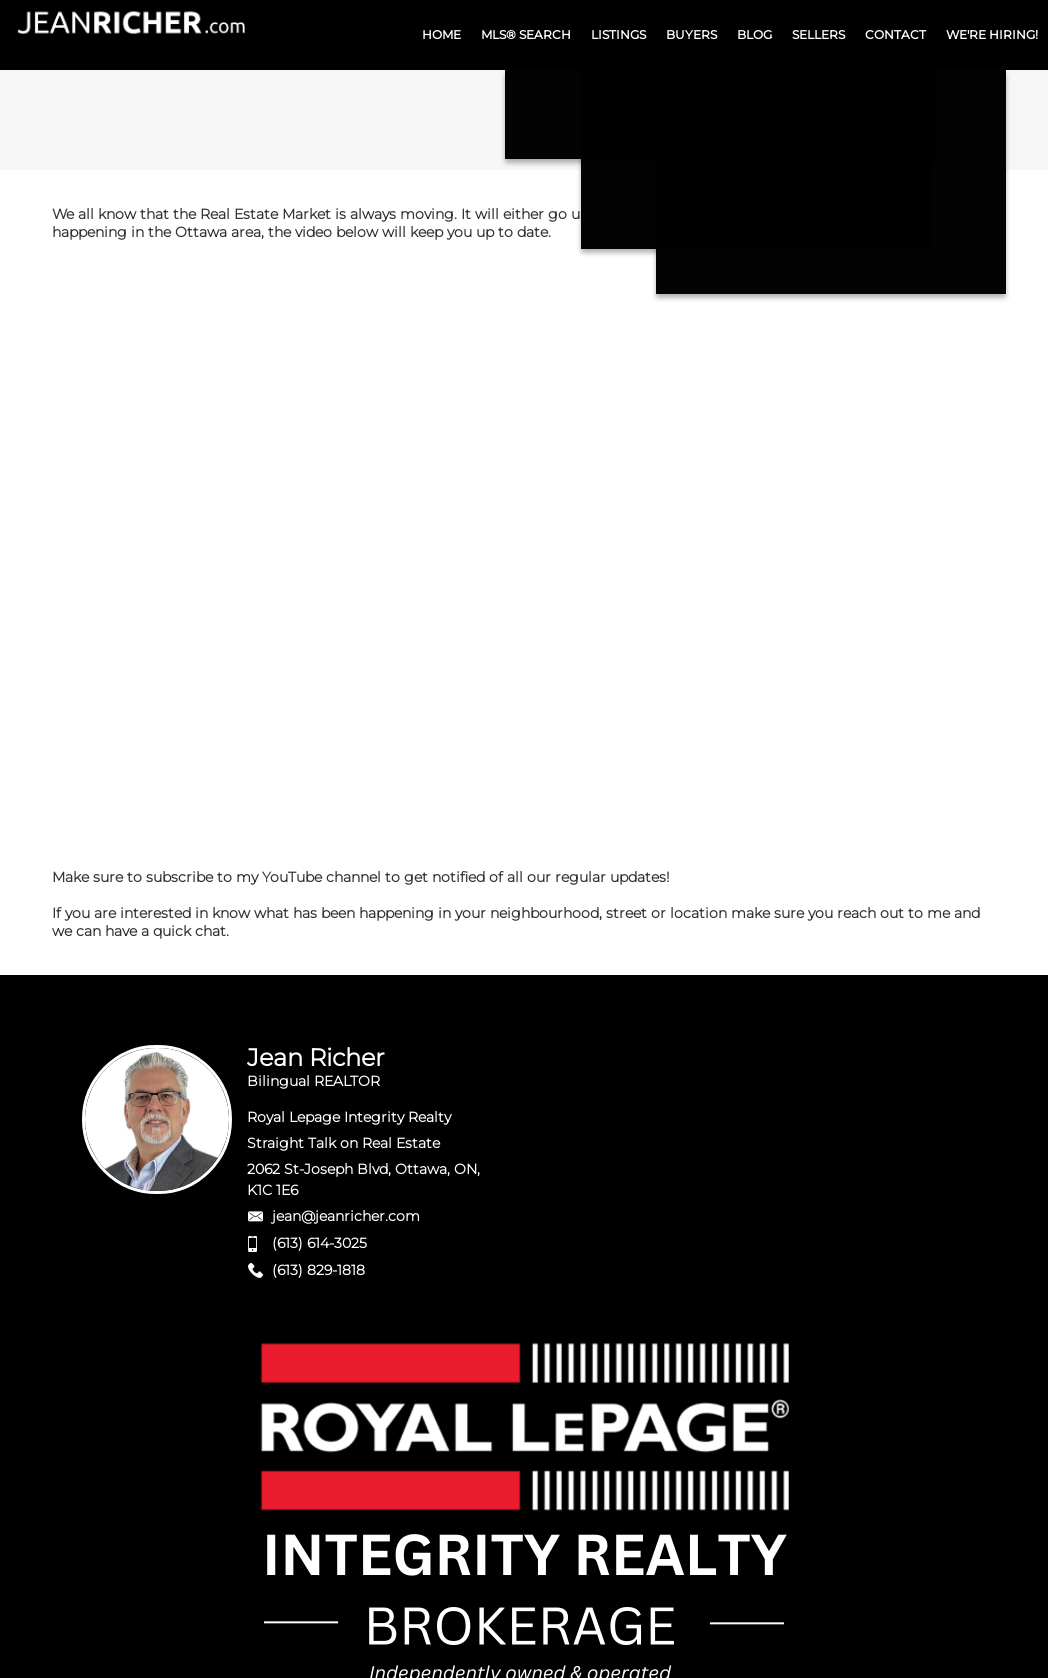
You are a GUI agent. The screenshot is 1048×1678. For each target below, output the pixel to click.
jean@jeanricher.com (346, 1216)
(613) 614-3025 (319, 1243)
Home (945, 122)
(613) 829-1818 (318, 1270)
